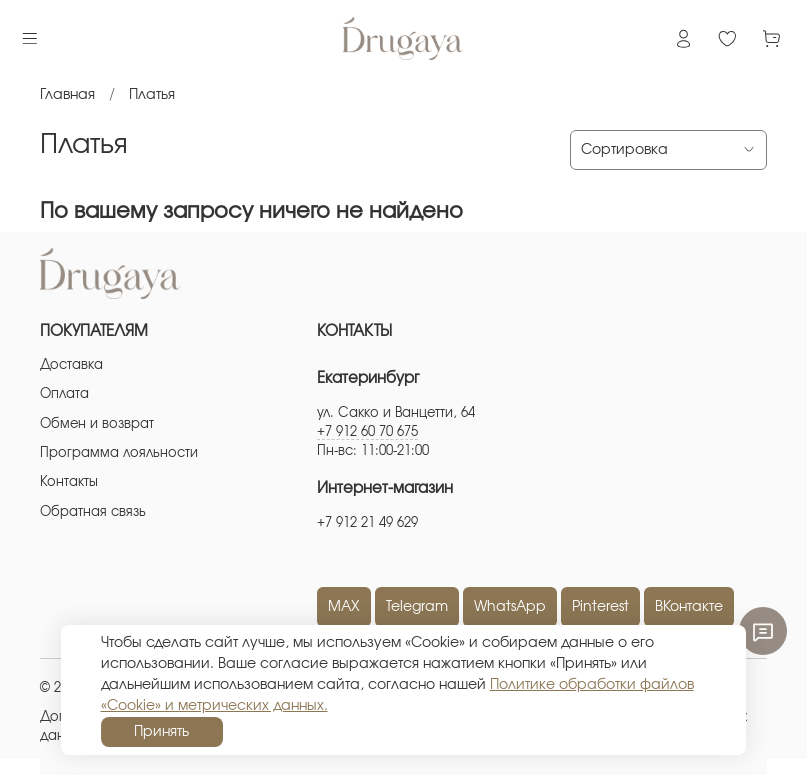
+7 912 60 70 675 (367, 432)
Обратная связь (93, 512)
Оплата (64, 394)
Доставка (71, 365)
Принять (161, 732)
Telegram (417, 607)
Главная (67, 95)
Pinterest (600, 607)
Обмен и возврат (97, 424)
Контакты (69, 482)
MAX (344, 607)
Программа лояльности (119, 453)
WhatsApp (510, 607)
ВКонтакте (689, 607)
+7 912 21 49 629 (367, 523)
